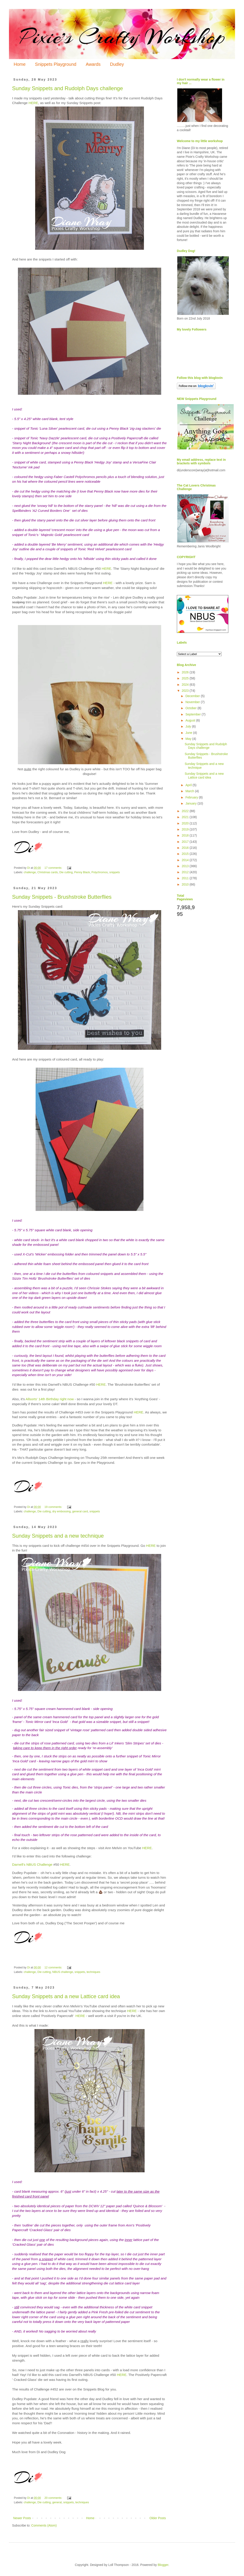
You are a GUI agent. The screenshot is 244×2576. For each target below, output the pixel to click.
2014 (186, 860)
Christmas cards (47, 872)
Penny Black (82, 872)
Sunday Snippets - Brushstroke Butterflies (61, 897)
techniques (93, 1972)
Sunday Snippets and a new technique (58, 1536)
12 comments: (54, 1967)
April (189, 785)
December (193, 696)
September (193, 714)
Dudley (117, 64)
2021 (186, 817)
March (190, 791)
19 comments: (54, 1507)
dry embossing (61, 1511)
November (193, 702)
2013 (186, 866)
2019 (186, 829)
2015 (186, 854)
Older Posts (158, 2518)
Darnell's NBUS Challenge (32, 1864)
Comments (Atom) (44, 2525)
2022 (186, 811)
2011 (186, 878)
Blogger (163, 2565)
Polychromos (100, 872)
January (191, 803)
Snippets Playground (55, 64)
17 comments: (54, 867)
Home (20, 64)
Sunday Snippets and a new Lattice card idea (66, 1996)
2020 (186, 823)
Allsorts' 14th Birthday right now (50, 1399)
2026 (186, 672)
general (57, 2502)
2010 (186, 884)
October (191, 708)
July (188, 726)
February (192, 797)
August (190, 720)
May (188, 739)
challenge (30, 872)
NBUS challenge (62, 1972)
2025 (186, 678)
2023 (186, 690)
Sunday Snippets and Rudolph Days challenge (67, 88)
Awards (93, 64)
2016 (186, 847)
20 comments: (54, 2497)
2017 (186, 841)
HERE (33, 103)
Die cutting (66, 872)
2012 (186, 872)
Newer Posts (22, 2518)
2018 (186, 835)
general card (80, 1511)
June (189, 732)
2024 (186, 684)
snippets (114, 872)
